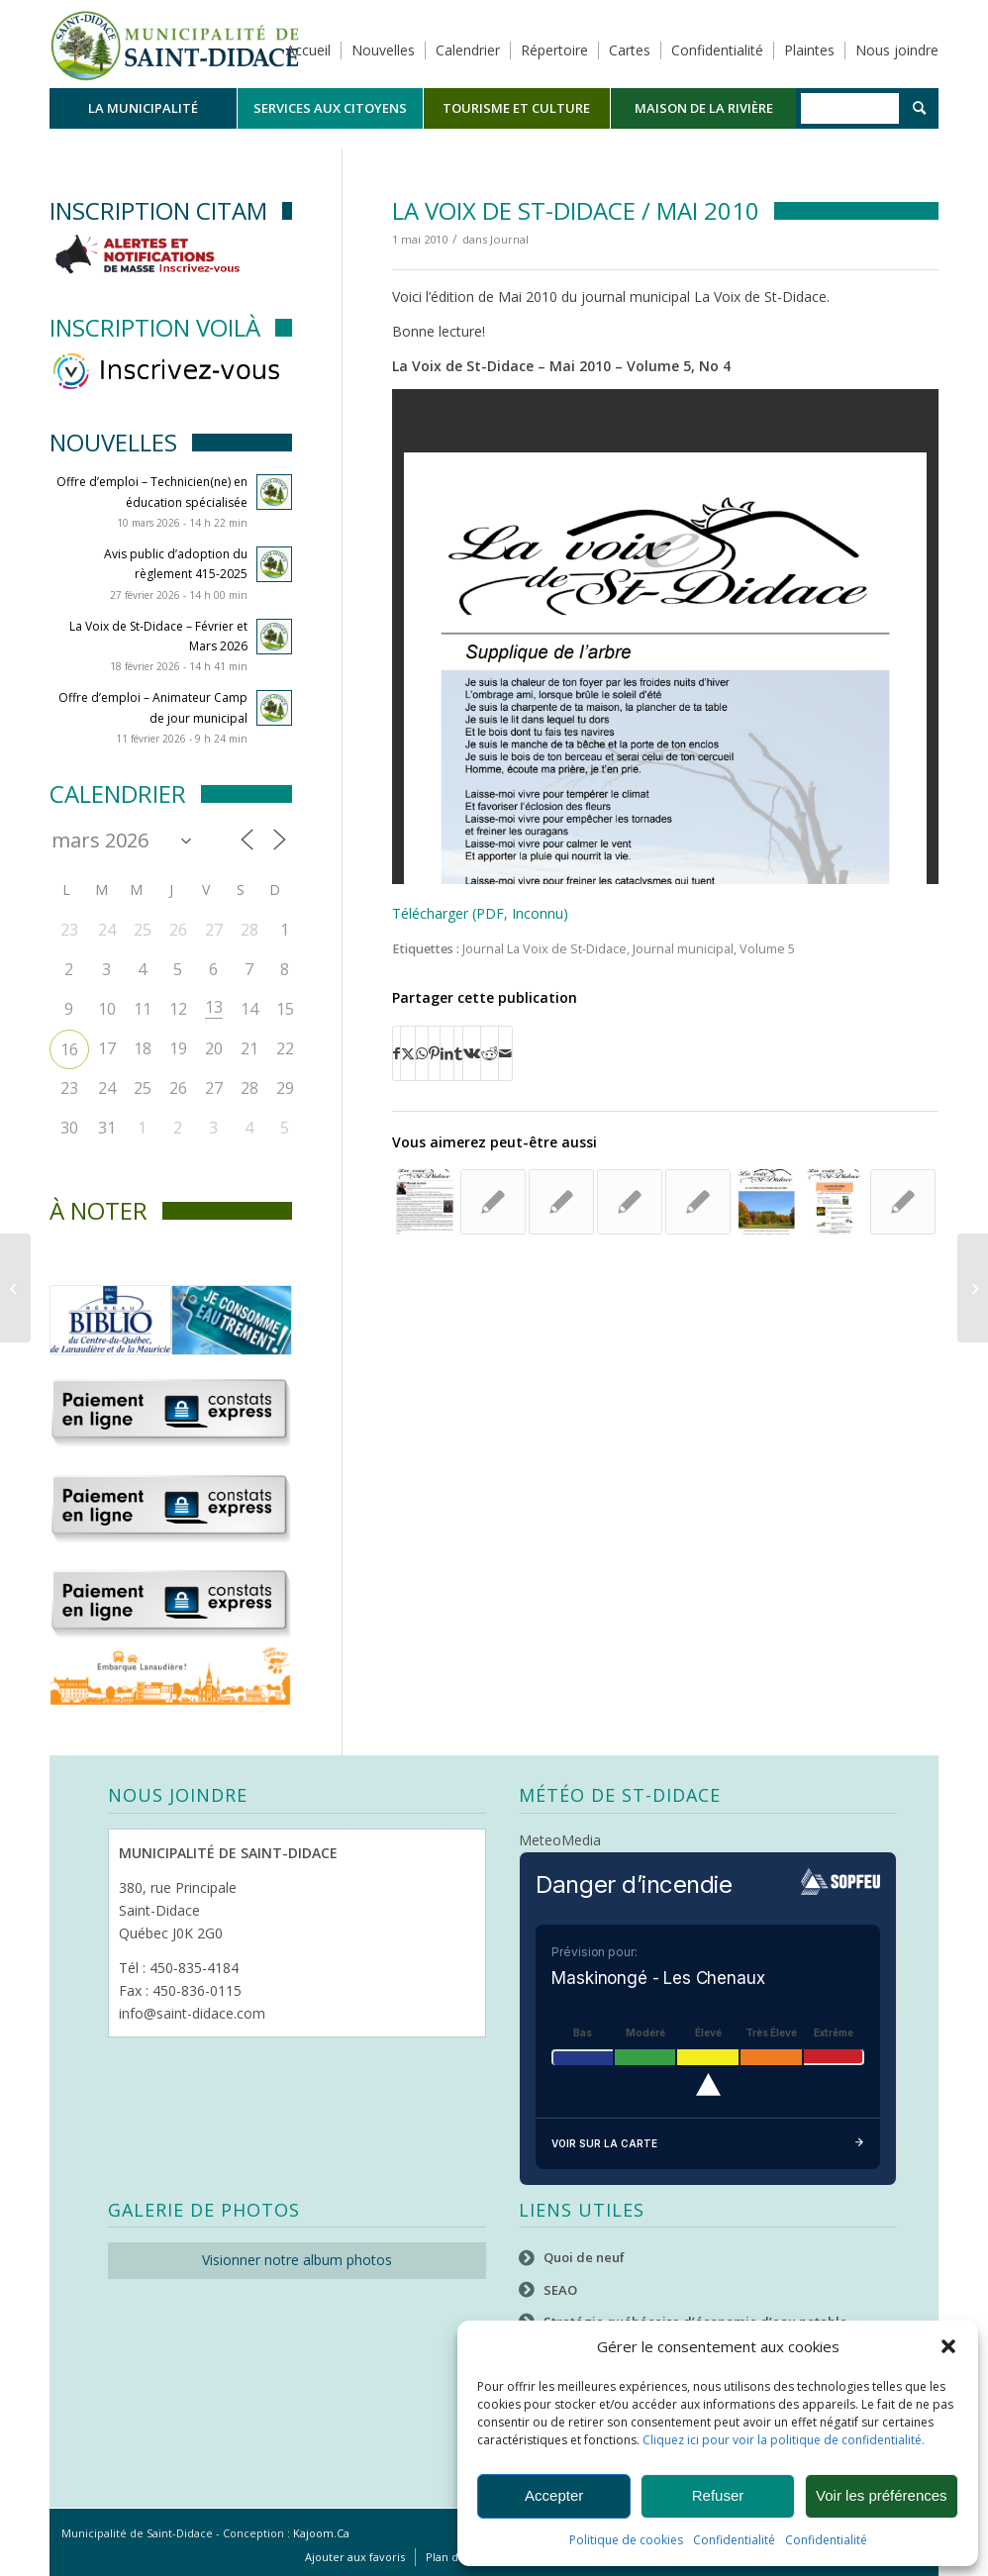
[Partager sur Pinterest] (434, 1053)
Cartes (629, 50)
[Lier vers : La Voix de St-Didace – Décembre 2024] (903, 1202)
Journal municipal (683, 949)
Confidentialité (734, 2539)
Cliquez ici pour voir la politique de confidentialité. (783, 2439)
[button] (948, 2346)
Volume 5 (767, 949)
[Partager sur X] (408, 1053)
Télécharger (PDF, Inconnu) (480, 913)
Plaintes (809, 50)
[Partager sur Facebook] (396, 1053)
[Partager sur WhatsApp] (422, 1053)
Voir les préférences (881, 2495)
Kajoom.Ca (321, 2533)
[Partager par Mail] (505, 1053)
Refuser (718, 2495)
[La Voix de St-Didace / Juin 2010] (972, 1288)
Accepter (554, 2495)
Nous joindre (897, 50)
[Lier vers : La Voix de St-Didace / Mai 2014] (698, 1202)
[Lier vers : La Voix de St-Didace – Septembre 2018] (424, 1202)
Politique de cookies (626, 2539)
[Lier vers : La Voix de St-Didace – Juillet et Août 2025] (629, 1202)
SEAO (560, 2290)
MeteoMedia (560, 1840)
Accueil (308, 50)
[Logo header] (174, 43)
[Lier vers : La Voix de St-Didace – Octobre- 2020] (766, 1202)
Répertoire (554, 50)
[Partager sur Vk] (471, 1053)
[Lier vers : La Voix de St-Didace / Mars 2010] (493, 1202)
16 (69, 1049)
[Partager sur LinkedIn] (447, 1053)
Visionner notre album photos (297, 2259)
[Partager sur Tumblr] (458, 1053)
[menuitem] (143, 108)
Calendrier (468, 50)
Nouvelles (383, 50)
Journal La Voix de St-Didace (544, 949)
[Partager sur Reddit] (489, 1053)
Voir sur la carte (707, 2143)
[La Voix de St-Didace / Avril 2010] (15, 1288)
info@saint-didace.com (192, 2013)
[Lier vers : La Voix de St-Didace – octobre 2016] (834, 1202)
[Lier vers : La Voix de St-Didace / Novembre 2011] (561, 1202)
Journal (509, 239)
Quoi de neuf (584, 2257)
